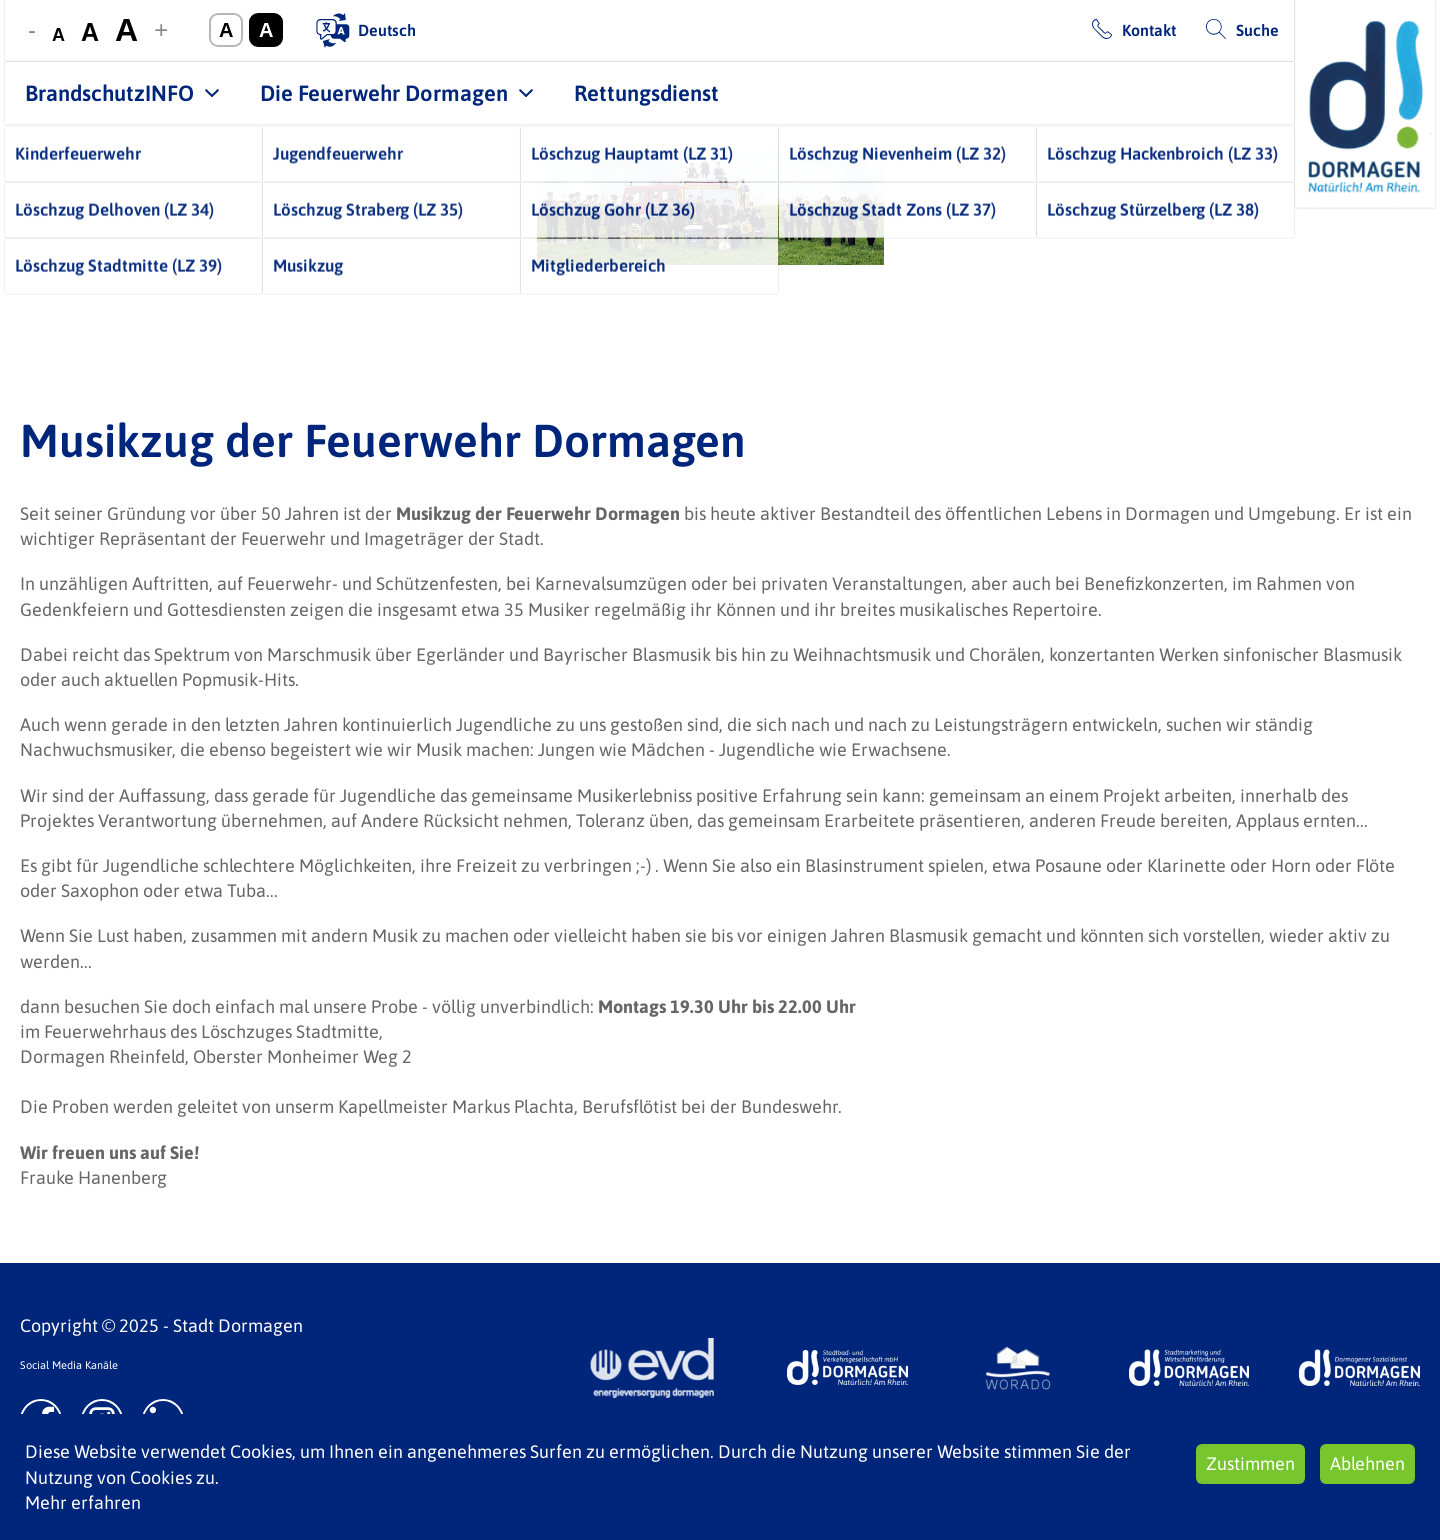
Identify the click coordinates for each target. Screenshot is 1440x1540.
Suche (1257, 30)
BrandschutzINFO (109, 93)
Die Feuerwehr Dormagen (384, 93)
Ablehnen (1367, 1463)
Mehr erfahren (83, 1502)
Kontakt (1149, 30)
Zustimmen (1250, 1463)
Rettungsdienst (646, 93)
